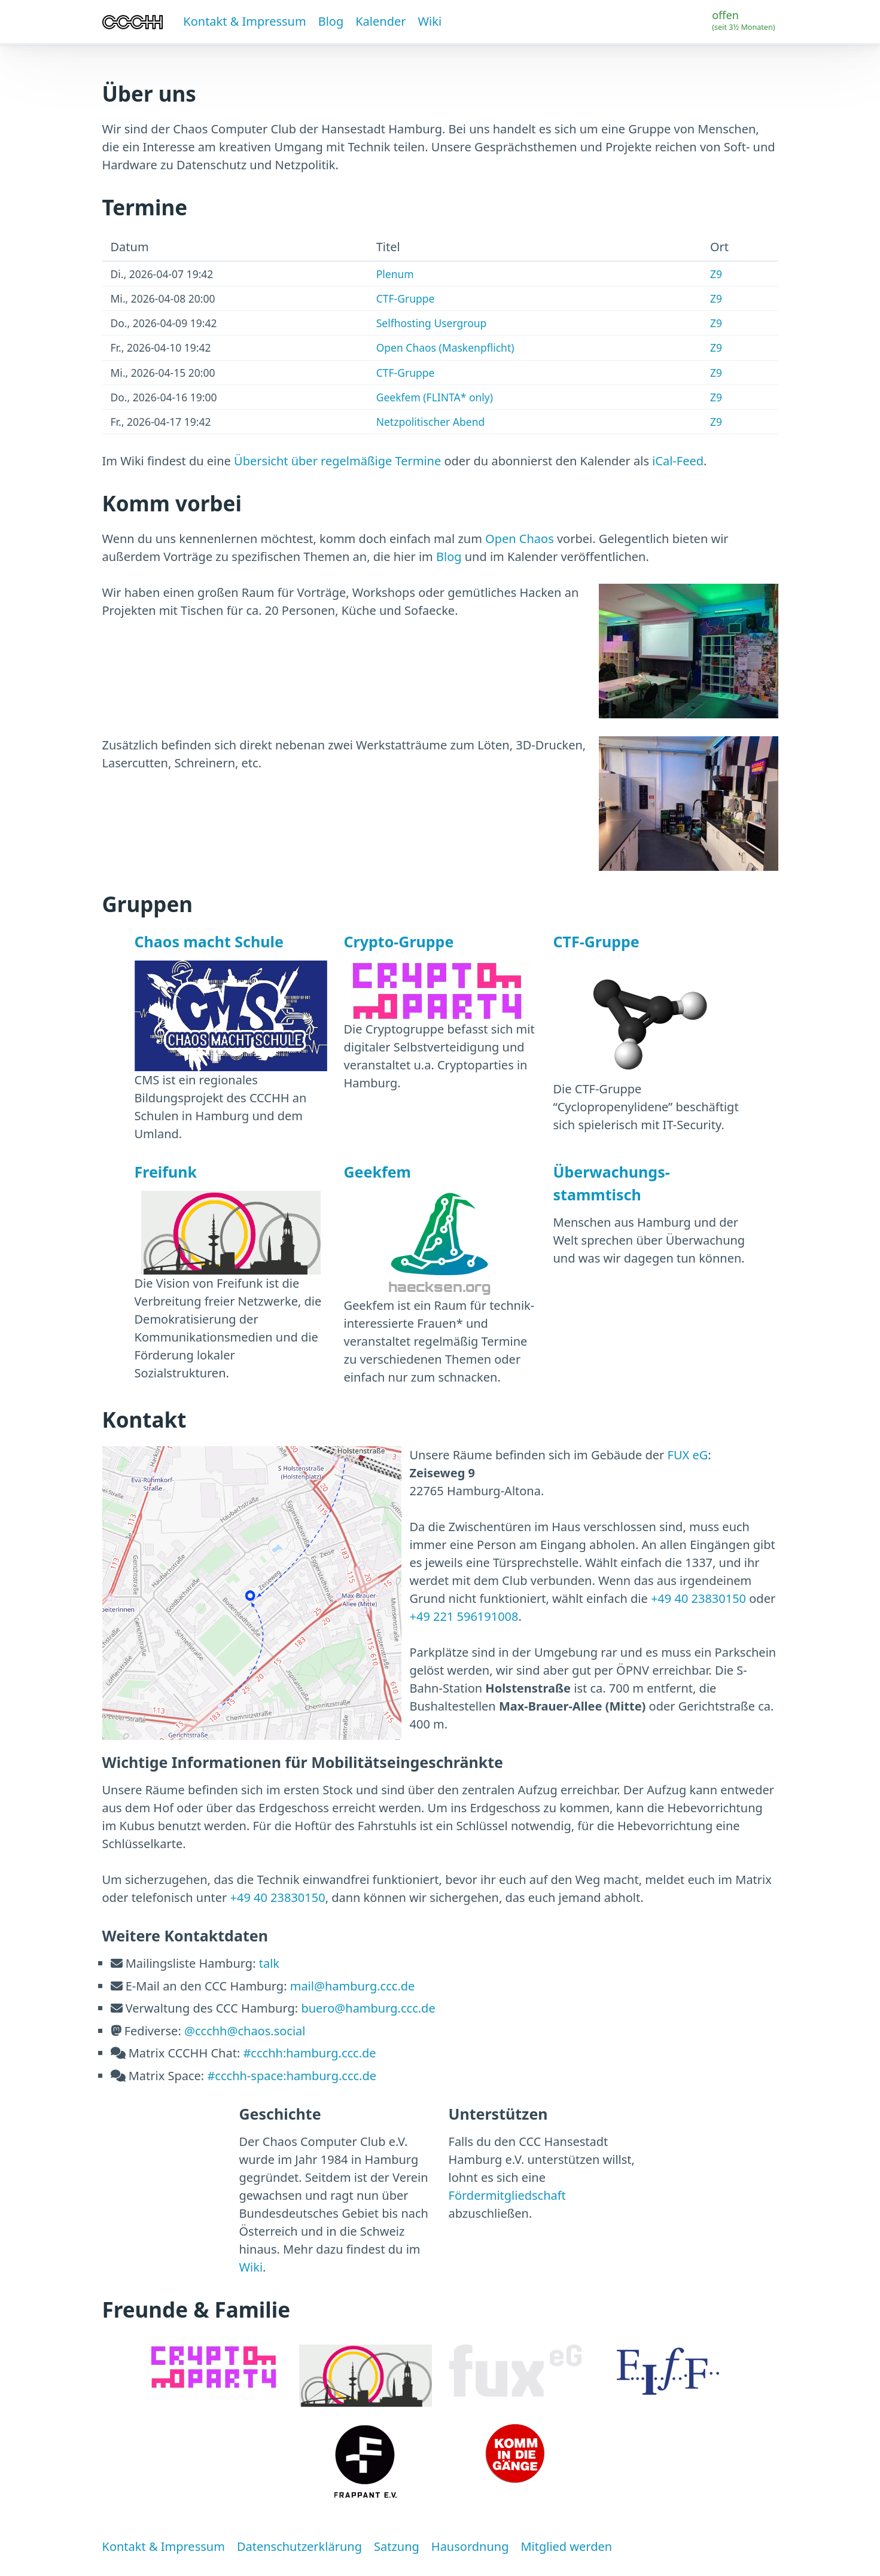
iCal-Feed (678, 461)
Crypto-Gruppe (399, 941)
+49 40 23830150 (698, 1598)
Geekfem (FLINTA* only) (434, 397)
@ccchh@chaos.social (245, 2031)
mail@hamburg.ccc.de (352, 1986)
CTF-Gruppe (405, 298)
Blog (331, 21)
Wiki (429, 21)
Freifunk (166, 1172)
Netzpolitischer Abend (430, 421)
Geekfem (377, 1172)
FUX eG (688, 1455)
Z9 (716, 274)
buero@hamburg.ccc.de (368, 2008)
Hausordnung (470, 2546)
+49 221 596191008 (464, 1616)
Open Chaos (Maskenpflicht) (445, 347)
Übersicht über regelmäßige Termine (337, 461)
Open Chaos (519, 539)
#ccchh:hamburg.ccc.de (309, 2053)
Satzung (396, 2546)
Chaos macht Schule (209, 941)
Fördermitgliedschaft (507, 2195)
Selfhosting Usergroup (431, 323)
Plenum (395, 274)
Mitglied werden (566, 2546)
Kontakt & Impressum (244, 21)
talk (269, 1963)
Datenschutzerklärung (299, 2546)
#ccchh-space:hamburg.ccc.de (291, 2076)
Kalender (380, 21)
